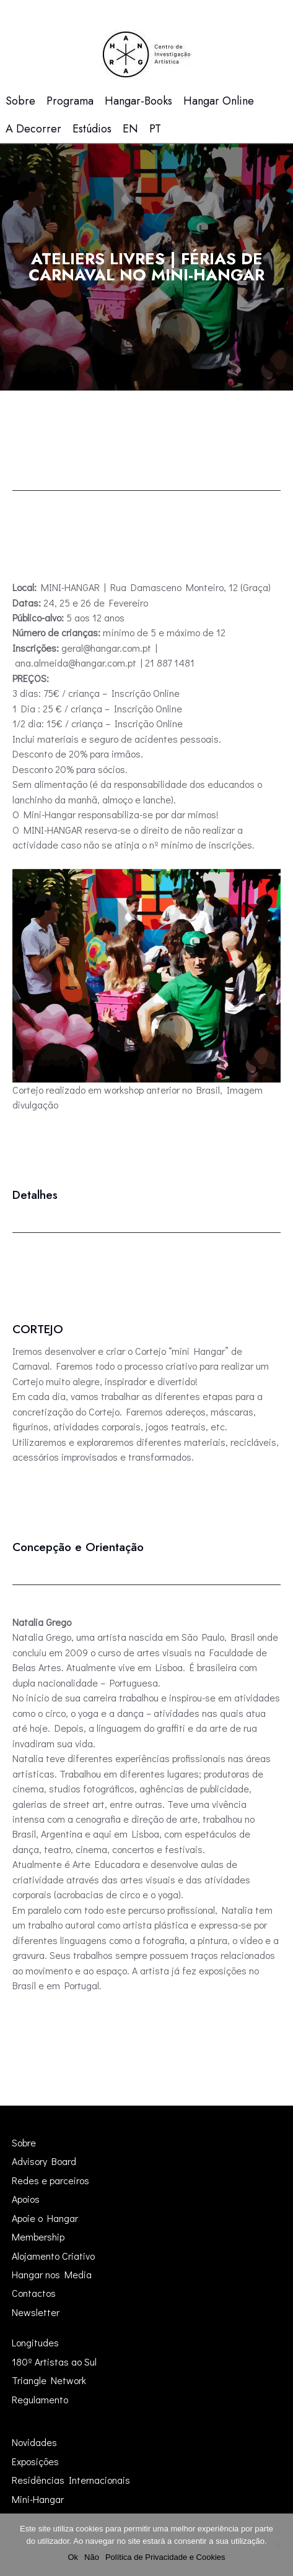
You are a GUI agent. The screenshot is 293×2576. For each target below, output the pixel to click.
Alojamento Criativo (53, 2255)
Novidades (34, 2442)
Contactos (34, 2292)
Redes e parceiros (50, 2180)
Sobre (24, 2142)
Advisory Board (44, 2161)
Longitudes (35, 2342)
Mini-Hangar (38, 2498)
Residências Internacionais (71, 2479)
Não (91, 2557)
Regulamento (40, 2399)
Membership (38, 2236)
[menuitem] (130, 129)
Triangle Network (49, 2380)
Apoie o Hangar (45, 2217)
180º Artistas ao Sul (54, 2361)
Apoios (26, 2198)
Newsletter (35, 2312)
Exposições (35, 2461)
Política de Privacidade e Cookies (165, 2557)
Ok (73, 2557)
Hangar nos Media (52, 2274)
